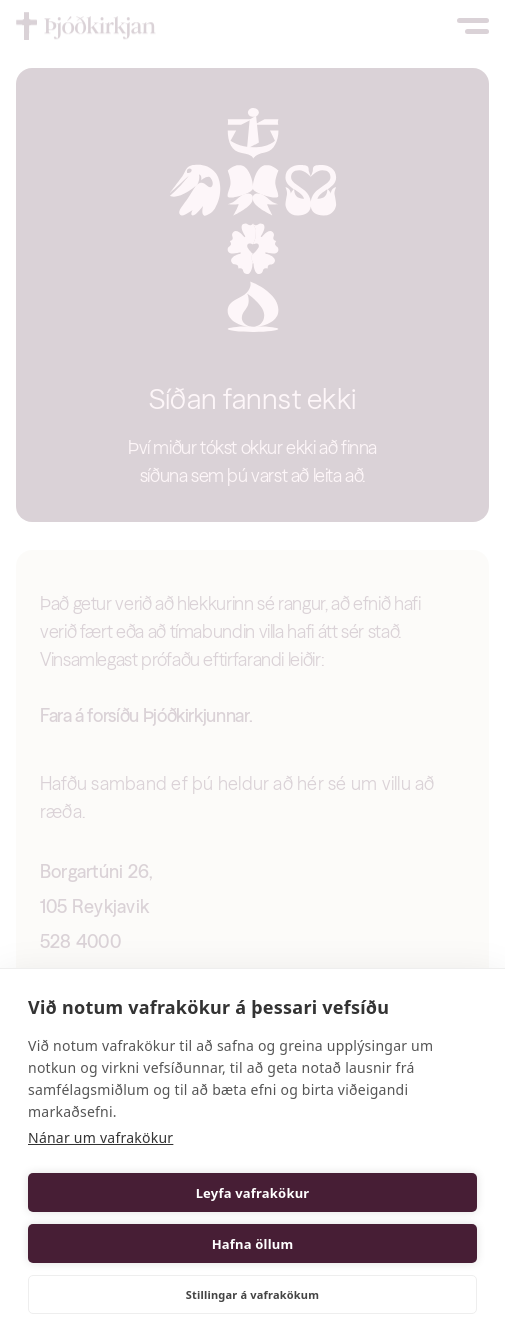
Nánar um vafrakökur (100, 1137)
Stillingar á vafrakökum (252, 1294)
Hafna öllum (253, 1244)
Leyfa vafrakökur (253, 1193)
